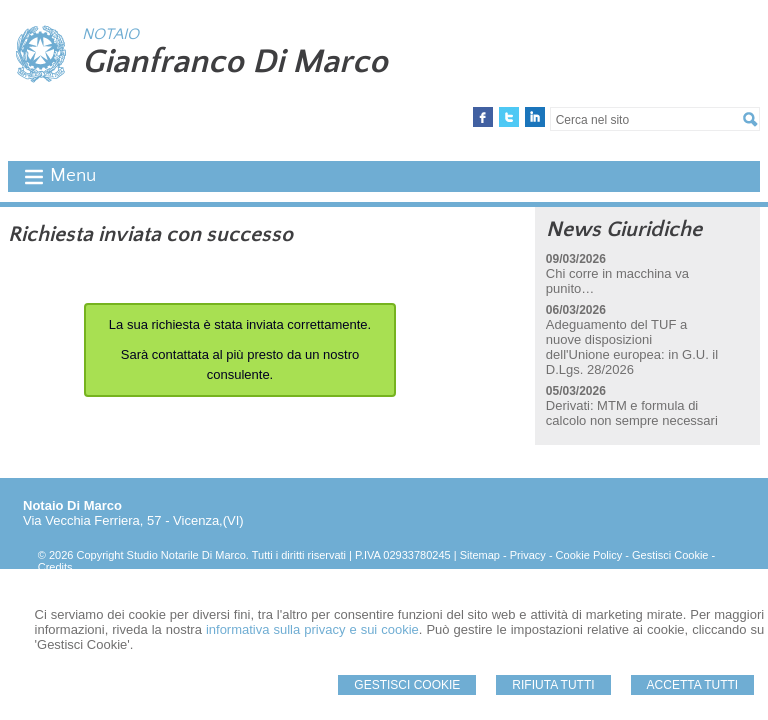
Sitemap (480, 555)
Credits (55, 567)
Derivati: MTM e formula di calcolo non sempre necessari (632, 413)
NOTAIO (110, 34)
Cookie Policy (589, 555)
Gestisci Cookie (407, 685)
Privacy (528, 555)
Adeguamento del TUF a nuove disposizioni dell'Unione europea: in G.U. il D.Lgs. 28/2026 (632, 347)
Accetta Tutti (693, 685)
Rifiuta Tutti (553, 685)
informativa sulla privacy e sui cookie (312, 629)
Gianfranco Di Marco (235, 62)
